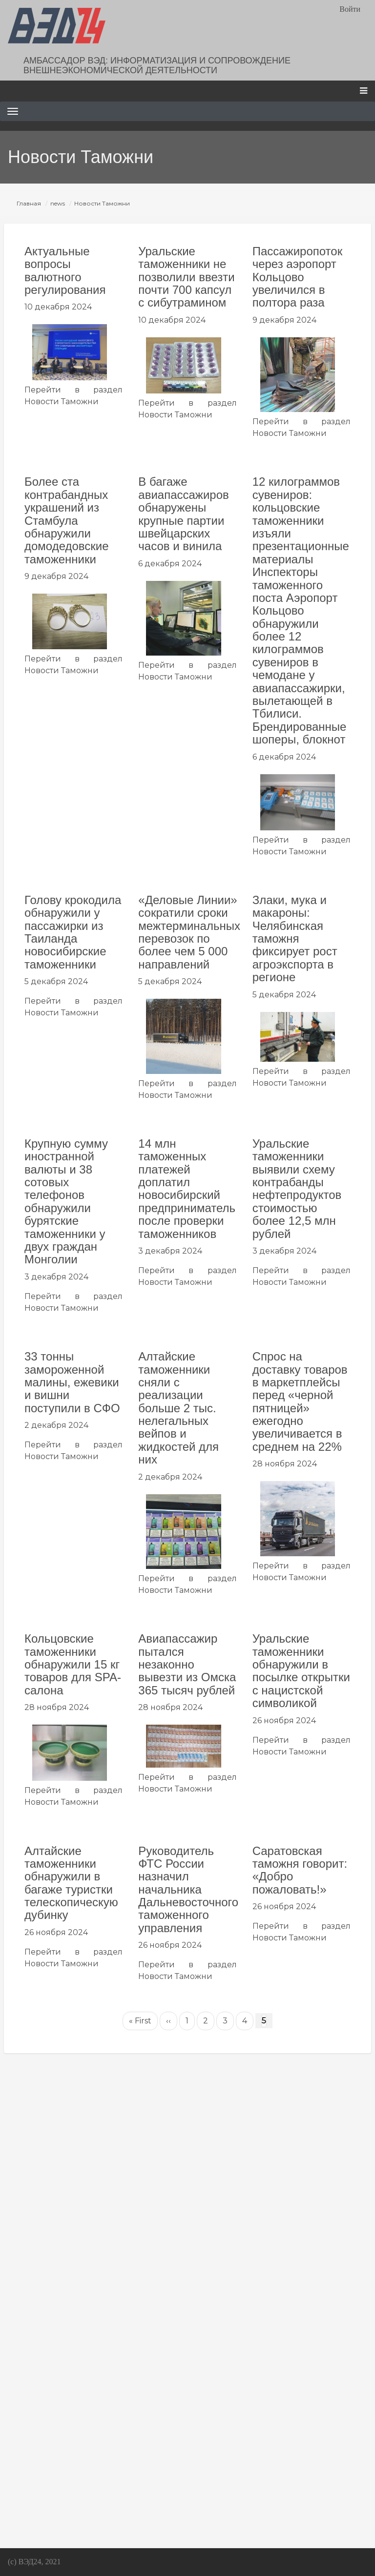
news (57, 203)
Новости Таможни (61, 401)
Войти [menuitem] (349, 9)
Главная (29, 203)
